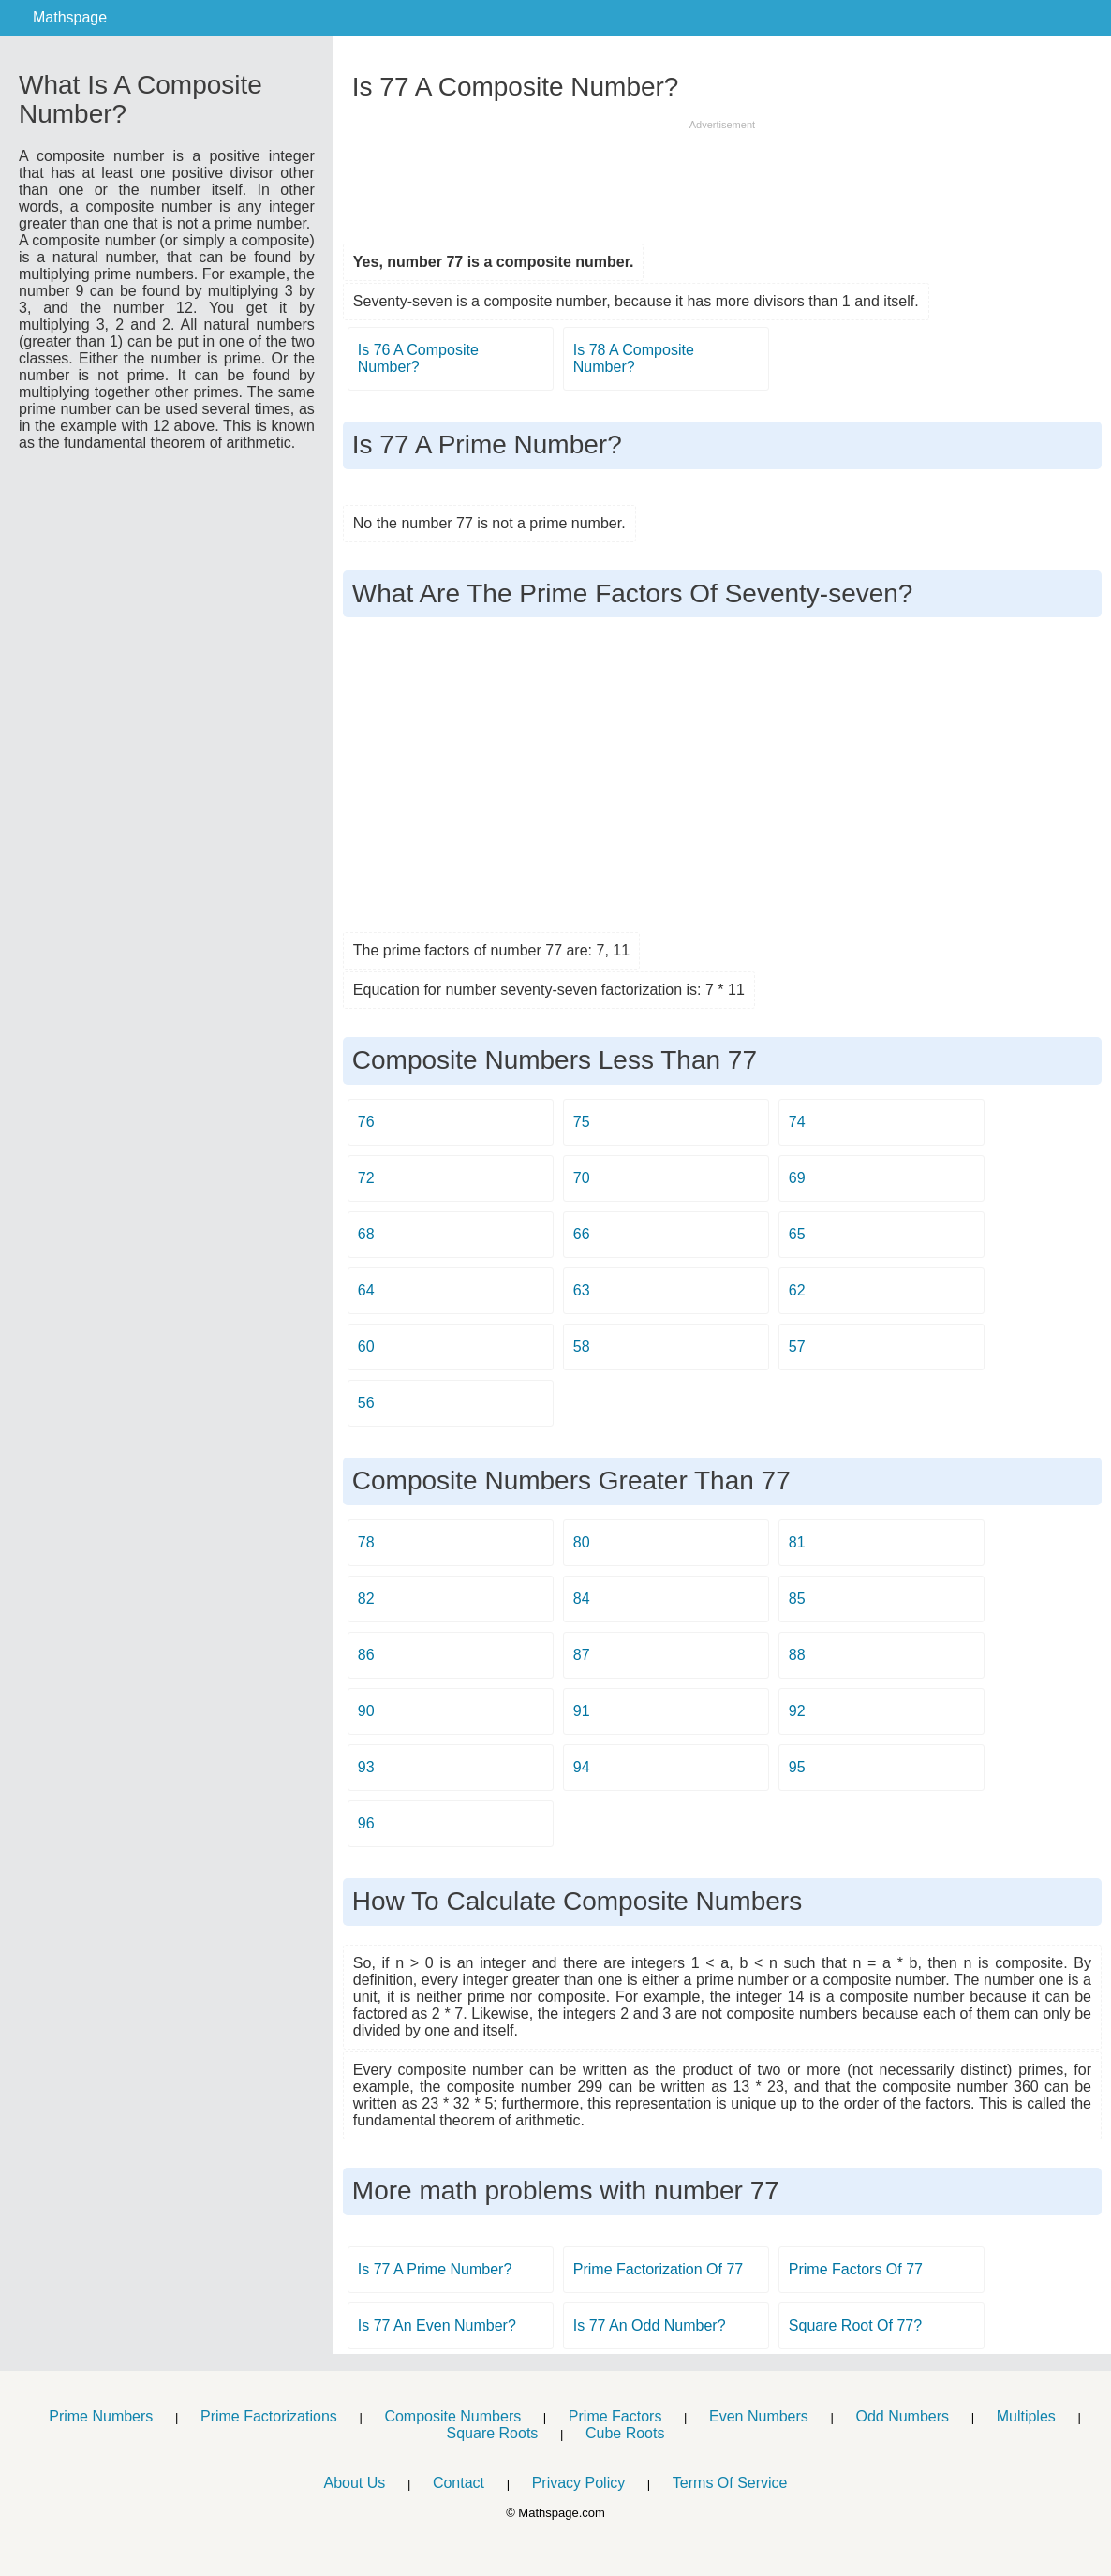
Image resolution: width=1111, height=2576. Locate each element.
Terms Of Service (730, 2483)
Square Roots (493, 2433)
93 (366, 1767)
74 (797, 1122)
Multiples (1026, 2416)
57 (797, 1347)
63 (581, 1290)
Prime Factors (615, 2416)
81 (797, 1542)
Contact (458, 2483)
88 (797, 1655)
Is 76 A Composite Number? (418, 358)
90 (366, 1711)
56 (366, 1403)
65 (797, 1234)
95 (797, 1767)
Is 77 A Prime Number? (435, 2269)
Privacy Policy (579, 2483)
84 (581, 1598)
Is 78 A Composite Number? (633, 358)
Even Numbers (758, 2416)
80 (581, 1542)
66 (581, 1234)
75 (581, 1122)
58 (581, 1347)
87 (581, 1655)
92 (797, 1711)
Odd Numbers (902, 2416)
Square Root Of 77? (855, 2325)
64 (366, 1290)
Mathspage (70, 17)
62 (797, 1290)
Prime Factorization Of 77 (658, 2269)
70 (581, 1178)
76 (366, 1122)
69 (797, 1178)
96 (366, 1823)
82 (366, 1598)
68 (366, 1234)
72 (366, 1178)
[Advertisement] (722, 175)
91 (581, 1711)
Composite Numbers (452, 2416)
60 (366, 1347)
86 (366, 1655)
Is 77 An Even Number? (437, 2325)
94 (581, 1767)
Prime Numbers (101, 2416)
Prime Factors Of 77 (856, 2269)
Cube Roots (625, 2433)
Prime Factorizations (268, 2416)
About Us (354, 2483)
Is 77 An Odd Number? (649, 2325)
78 (366, 1542)
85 (797, 1598)
